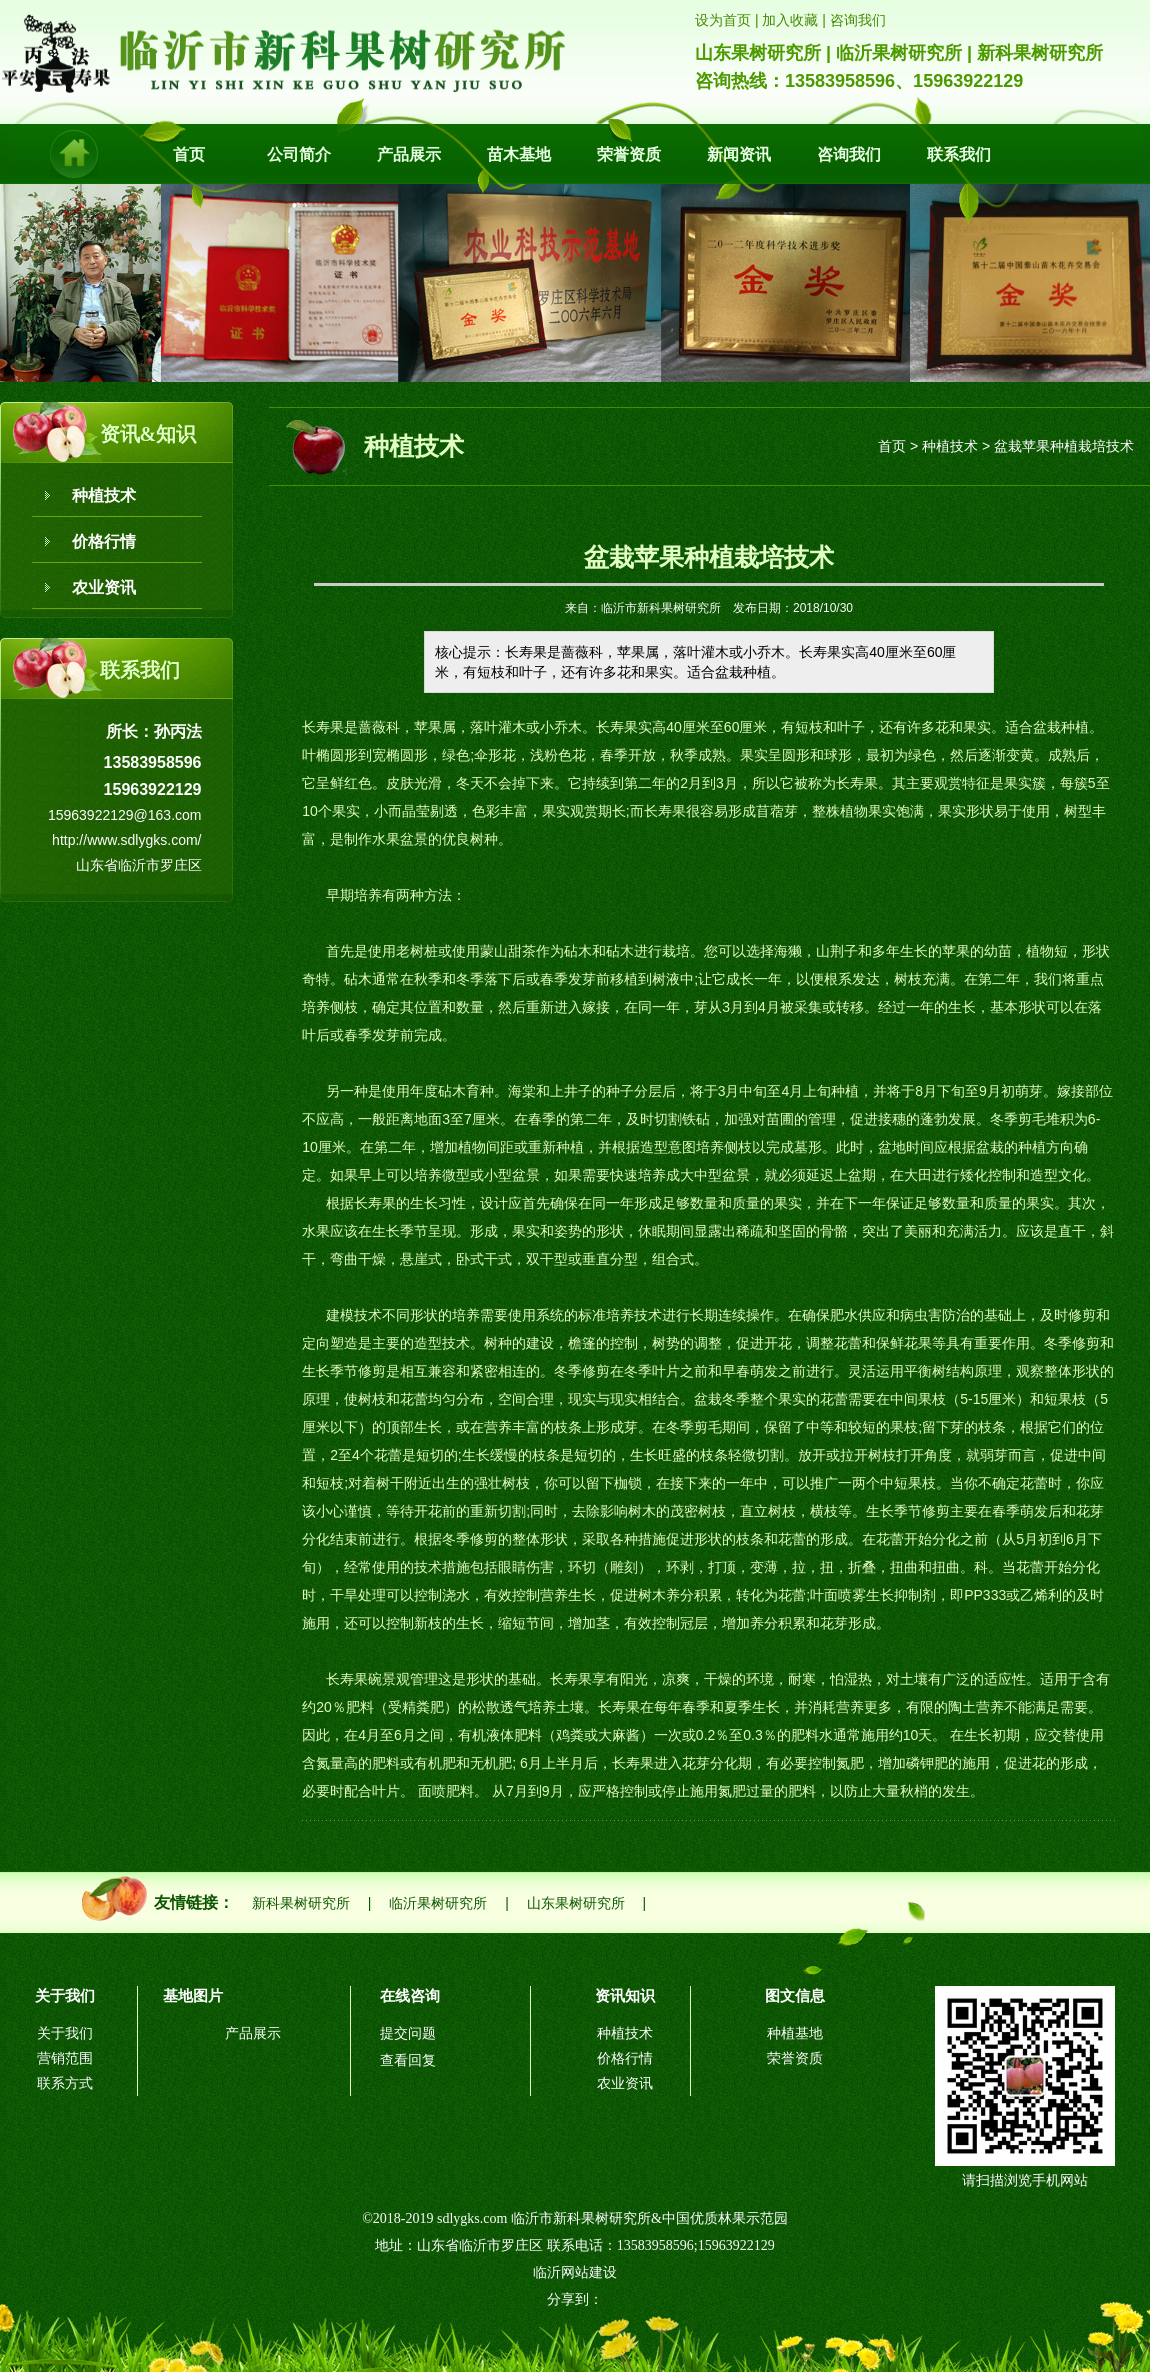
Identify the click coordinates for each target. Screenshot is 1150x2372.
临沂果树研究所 (438, 1903)
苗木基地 (519, 154)
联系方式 (65, 2083)
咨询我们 (849, 154)
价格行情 (104, 541)
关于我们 (65, 1995)
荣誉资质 (629, 154)
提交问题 (408, 2033)
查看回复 (408, 2060)
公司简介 (299, 154)
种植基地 (795, 2033)
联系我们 (959, 154)
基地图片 (193, 1995)
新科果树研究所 (301, 1903)
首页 (189, 154)
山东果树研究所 (576, 1903)
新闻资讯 (739, 154)
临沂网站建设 (575, 2272)
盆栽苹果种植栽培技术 (1064, 446)
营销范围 (65, 2058)
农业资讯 (104, 587)
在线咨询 (410, 1995)
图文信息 (795, 1995)
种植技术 (104, 495)
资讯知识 (625, 1995)
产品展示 (409, 154)
